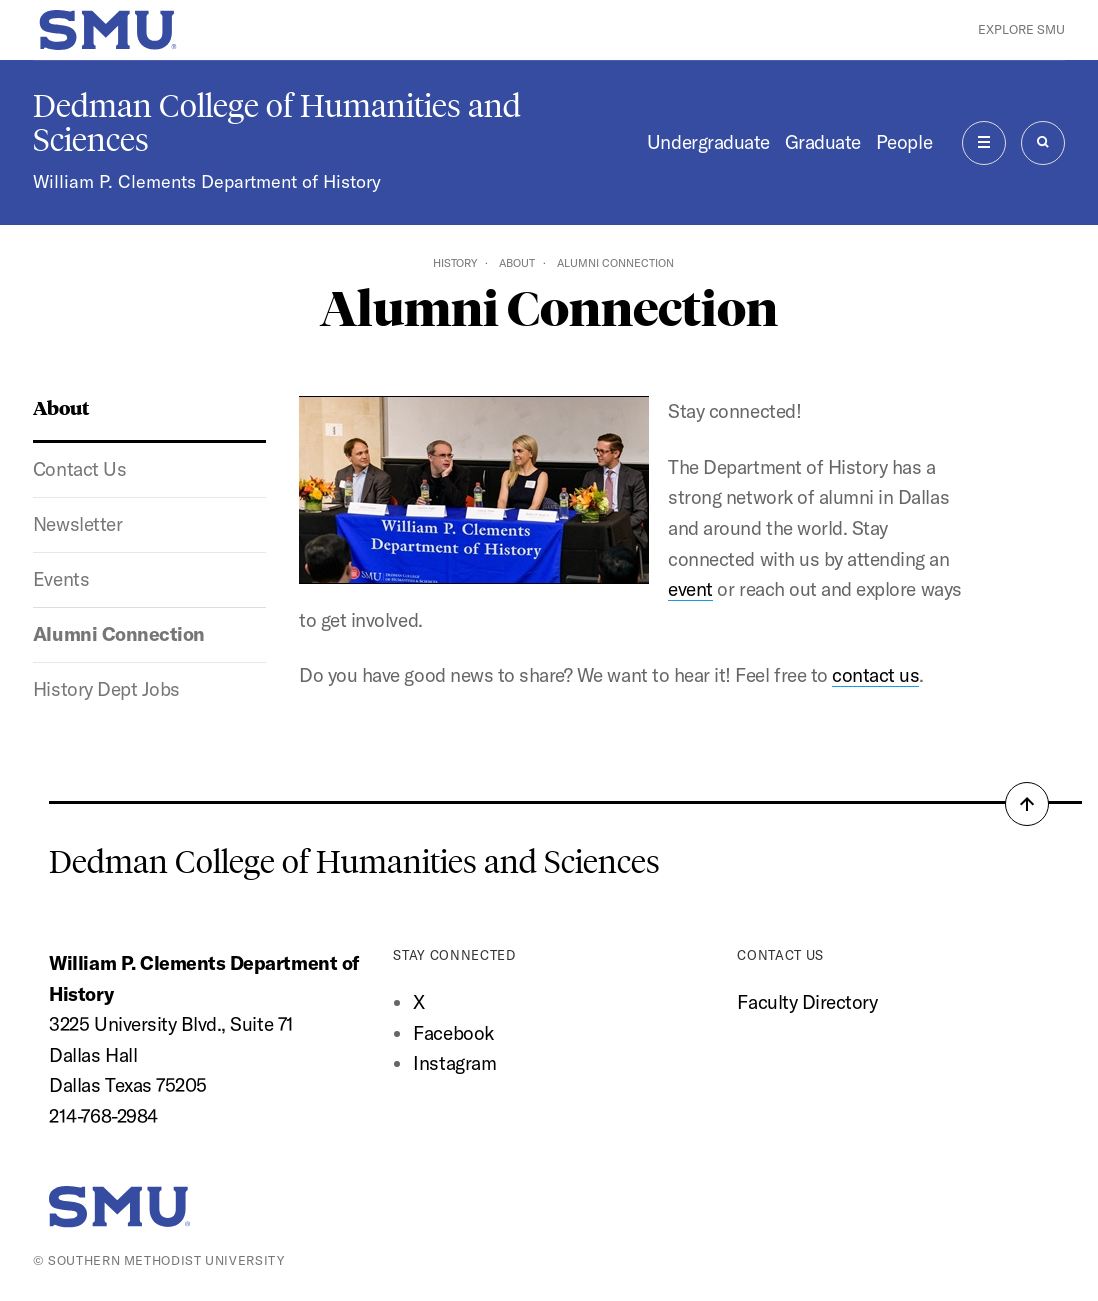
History (455, 263)
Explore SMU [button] (1021, 29)
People (904, 142)
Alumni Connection (119, 634)
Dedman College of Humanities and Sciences (277, 123)
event (690, 589)
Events (61, 579)
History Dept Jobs (106, 689)
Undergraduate (708, 142)
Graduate (823, 142)
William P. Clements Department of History (207, 181)
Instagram (454, 1063)
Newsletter (77, 524)
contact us (875, 675)
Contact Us (79, 469)
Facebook (453, 1033)
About (517, 263)
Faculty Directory (807, 1002)
